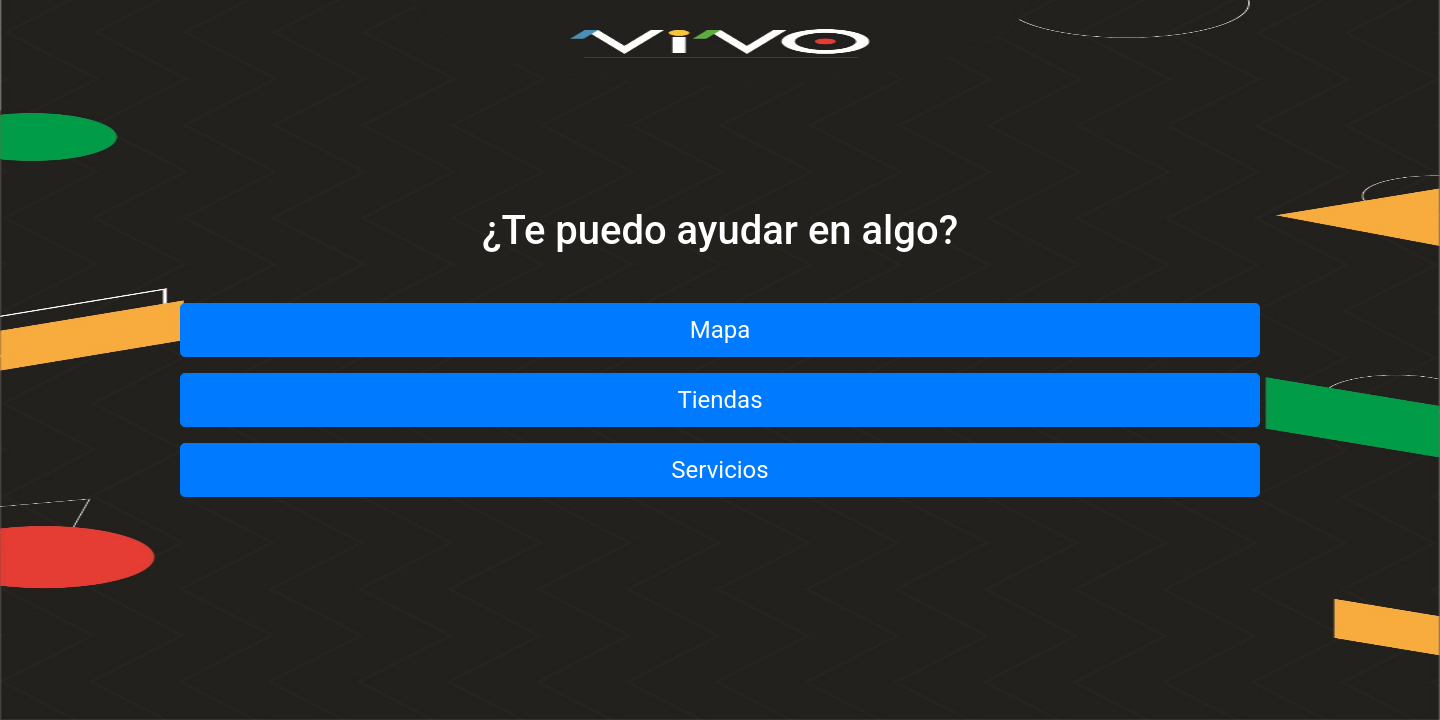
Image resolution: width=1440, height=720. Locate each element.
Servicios (719, 470)
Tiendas (719, 400)
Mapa (720, 330)
